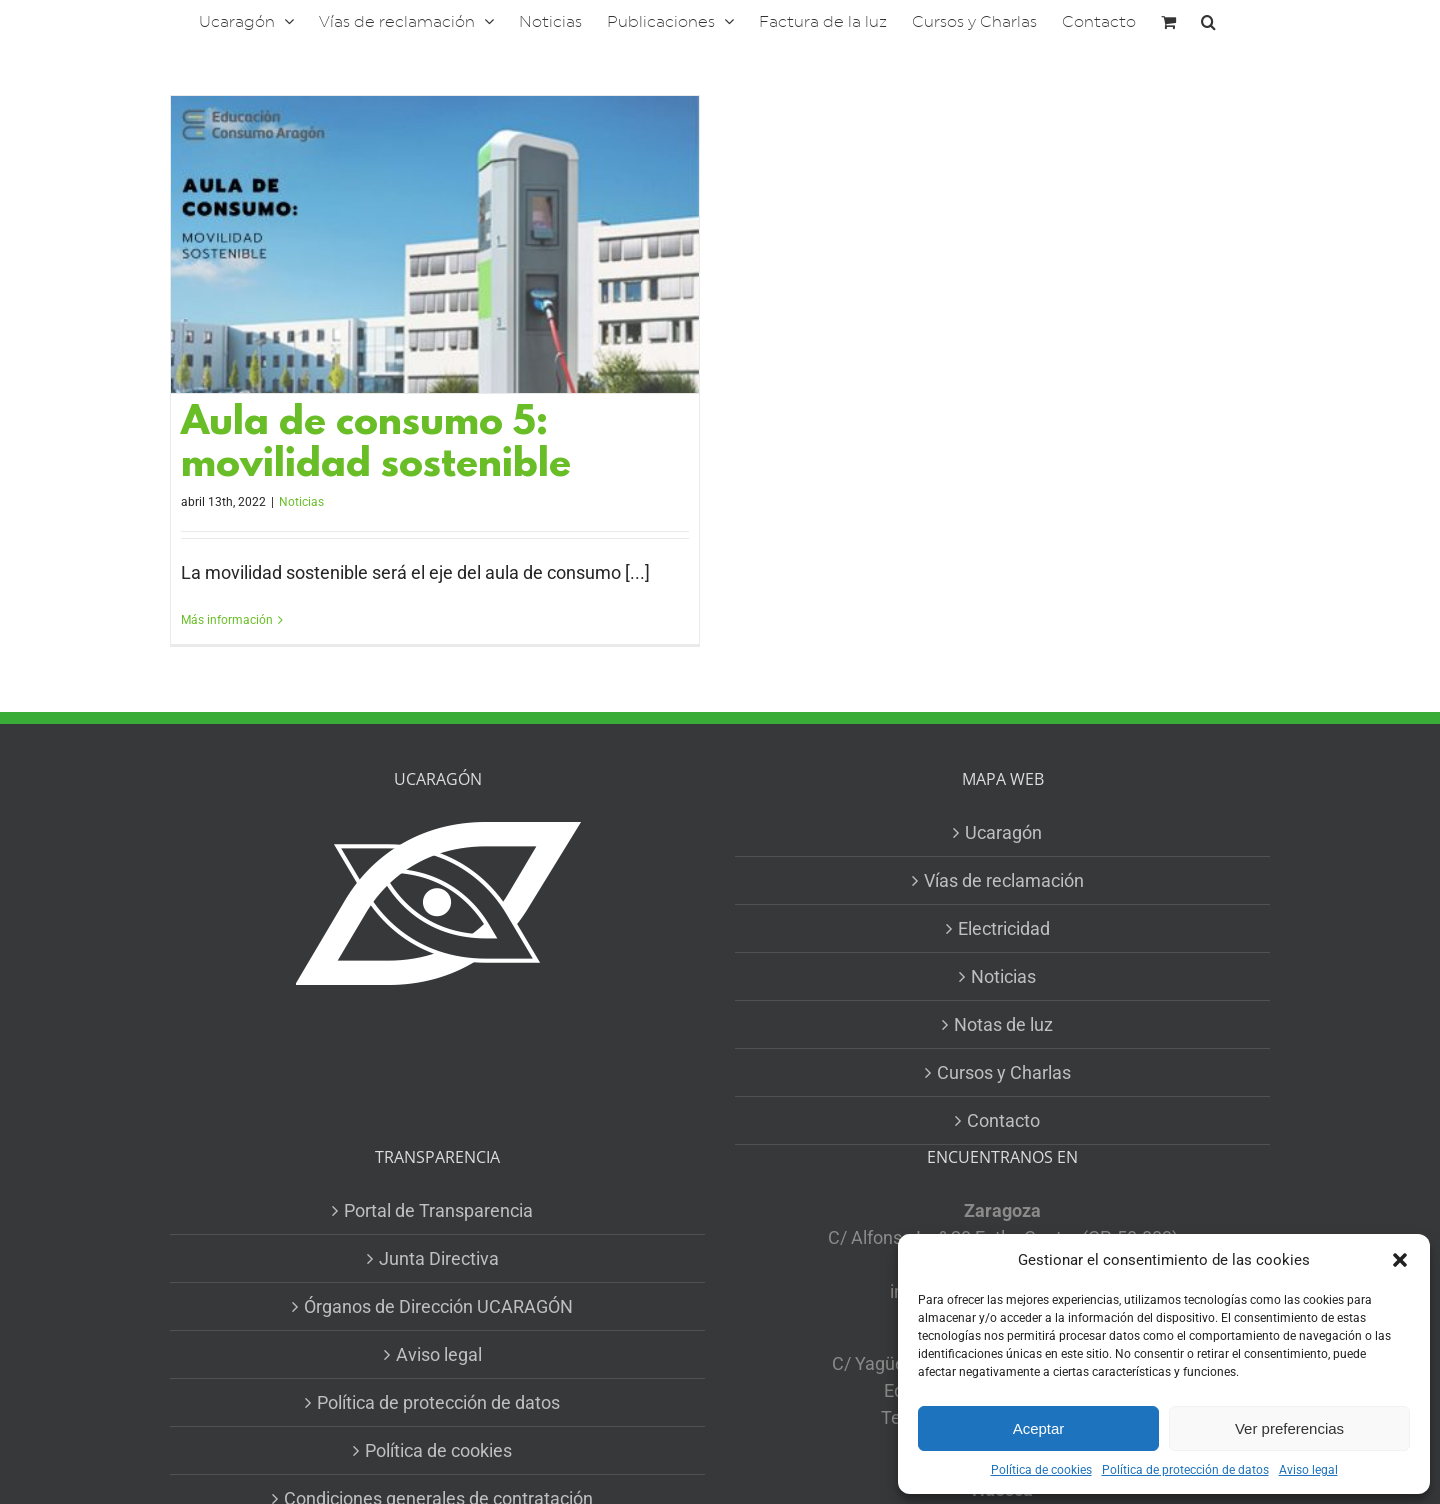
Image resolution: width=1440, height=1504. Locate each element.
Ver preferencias (1289, 1428)
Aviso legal (1308, 1470)
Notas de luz (1003, 1024)
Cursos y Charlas (1004, 1072)
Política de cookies (1041, 1470)
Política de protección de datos (1185, 1470)
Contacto (1003, 1120)
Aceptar (1039, 1428)
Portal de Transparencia (438, 1210)
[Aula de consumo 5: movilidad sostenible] (435, 244)
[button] (1400, 1260)
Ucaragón (1003, 832)
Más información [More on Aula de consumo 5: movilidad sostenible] (227, 620)
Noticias (301, 502)
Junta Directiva (439, 1258)
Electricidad (1004, 928)
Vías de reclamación (1004, 880)
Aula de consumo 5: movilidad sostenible (376, 445)
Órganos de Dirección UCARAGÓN (438, 1306)
